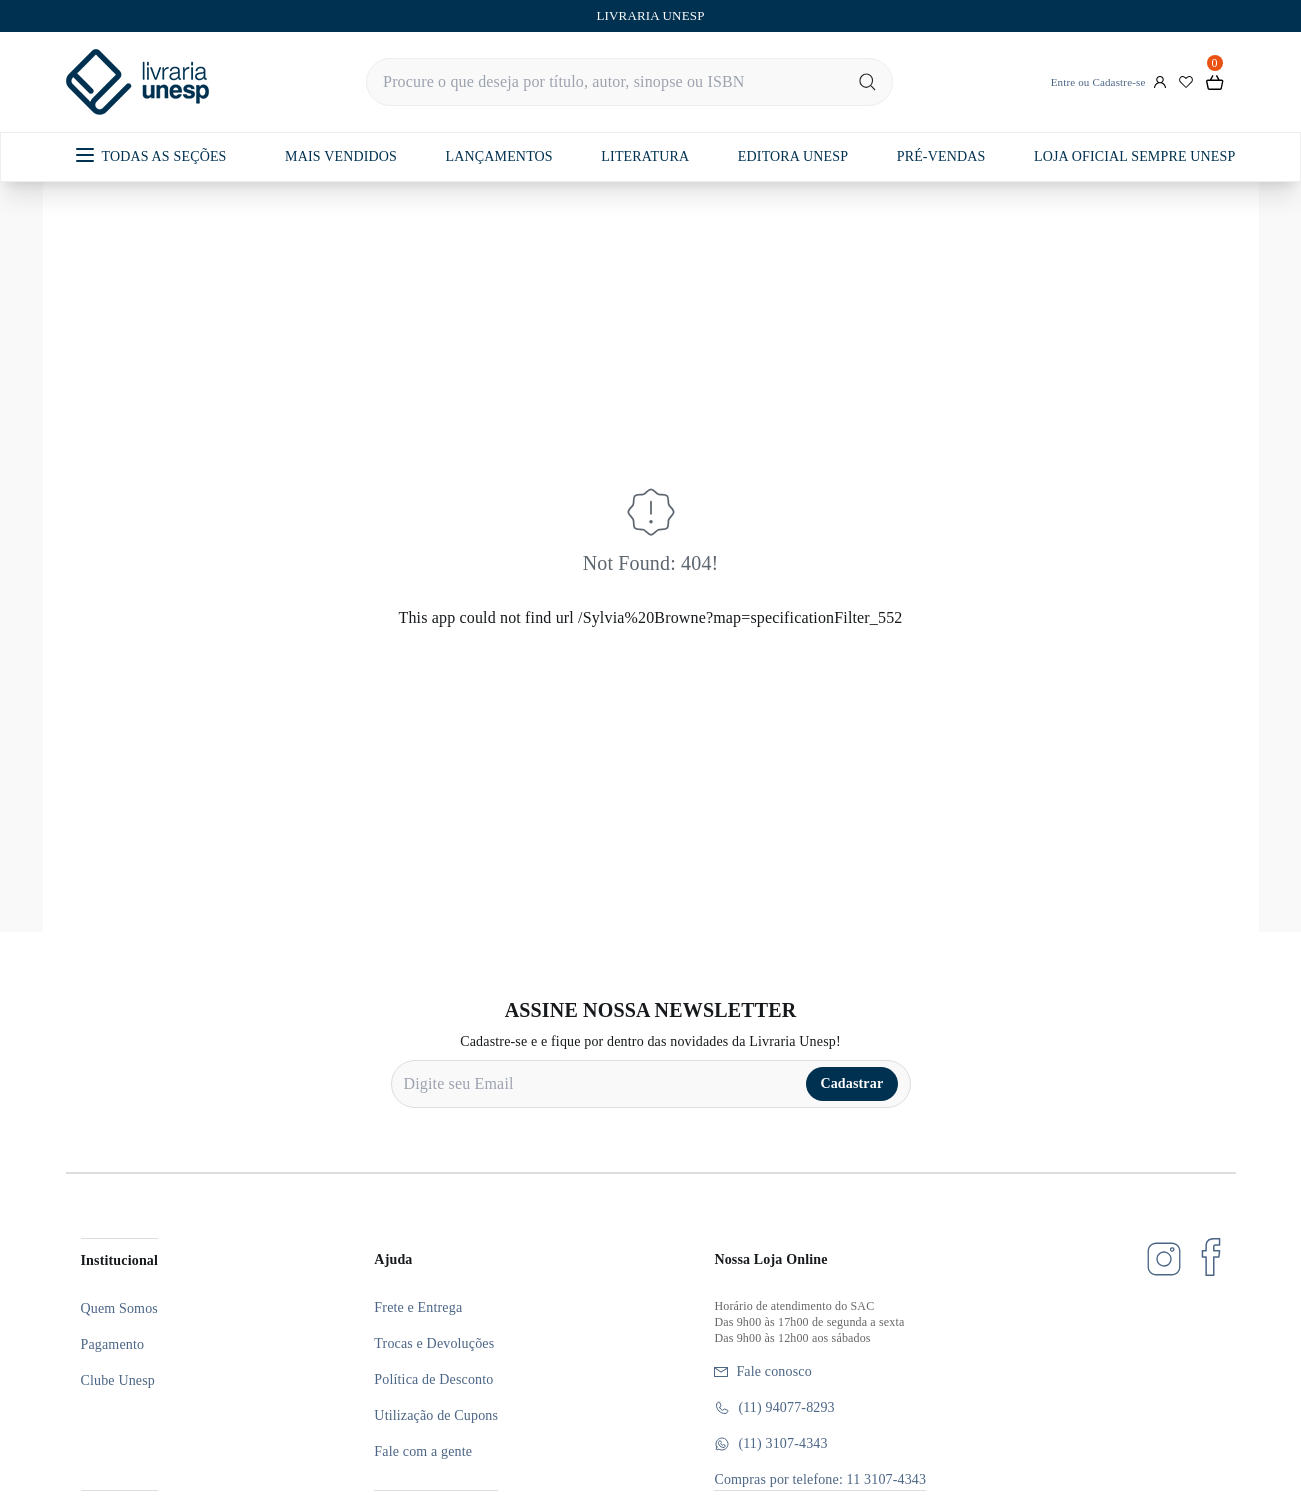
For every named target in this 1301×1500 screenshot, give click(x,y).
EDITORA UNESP (793, 156)
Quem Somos (119, 1308)
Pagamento (113, 1344)
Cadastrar (851, 1083)
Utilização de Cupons (436, 1415)
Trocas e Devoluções (434, 1343)
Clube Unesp (118, 1380)
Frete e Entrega (418, 1307)
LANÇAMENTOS (499, 156)
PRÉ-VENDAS (941, 156)
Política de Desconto (433, 1379)
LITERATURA (645, 156)
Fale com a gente (423, 1451)
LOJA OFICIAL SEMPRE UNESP (1134, 156)
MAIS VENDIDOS (341, 156)
